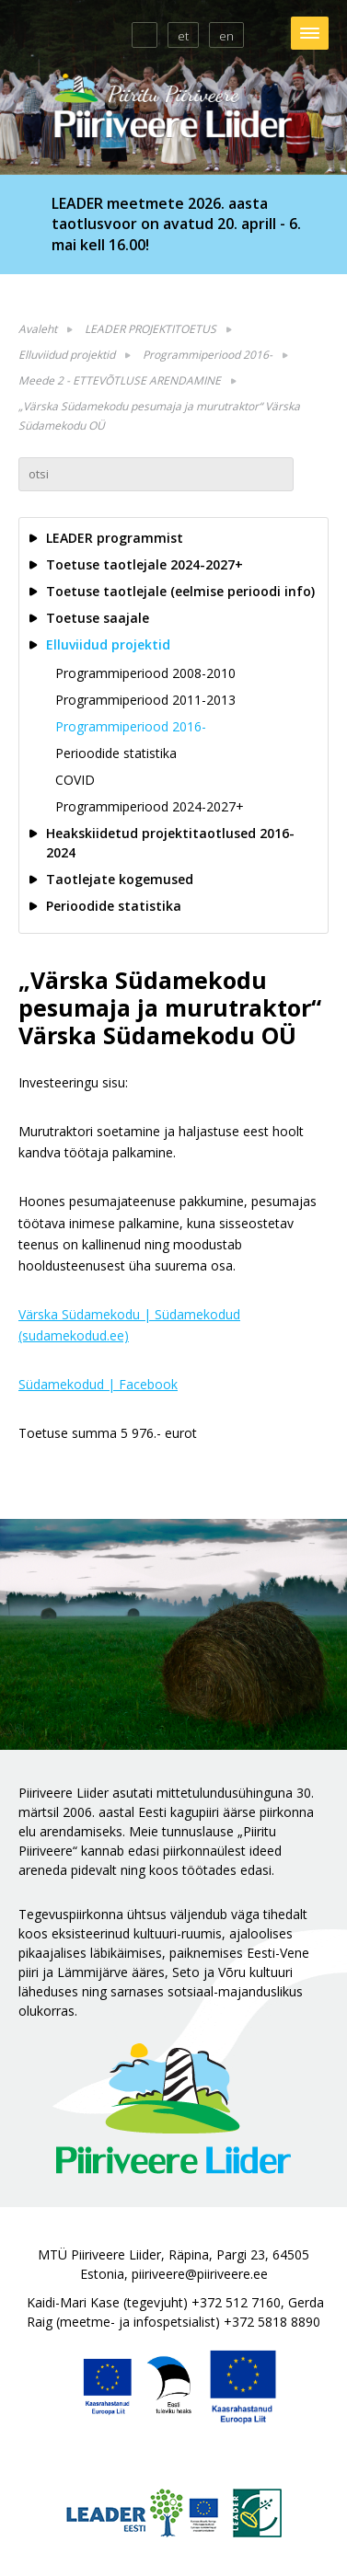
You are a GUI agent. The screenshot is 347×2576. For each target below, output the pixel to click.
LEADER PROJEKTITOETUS (150, 329)
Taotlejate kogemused (119, 879)
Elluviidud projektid (66, 354)
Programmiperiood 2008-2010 (145, 673)
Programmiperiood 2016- (207, 354)
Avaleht (37, 329)
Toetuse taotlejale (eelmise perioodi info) (180, 591)
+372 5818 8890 (272, 2321)
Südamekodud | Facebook (98, 1384)
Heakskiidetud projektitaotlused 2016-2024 (170, 842)
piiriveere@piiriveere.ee (200, 2274)
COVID (75, 779)
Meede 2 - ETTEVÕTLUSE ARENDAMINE (119, 380)
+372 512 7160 (236, 2302)
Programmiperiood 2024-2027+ (149, 806)
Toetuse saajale (97, 618)
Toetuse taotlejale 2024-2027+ (144, 564)
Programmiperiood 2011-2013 (145, 699)
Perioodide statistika (116, 753)
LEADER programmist (114, 537)
